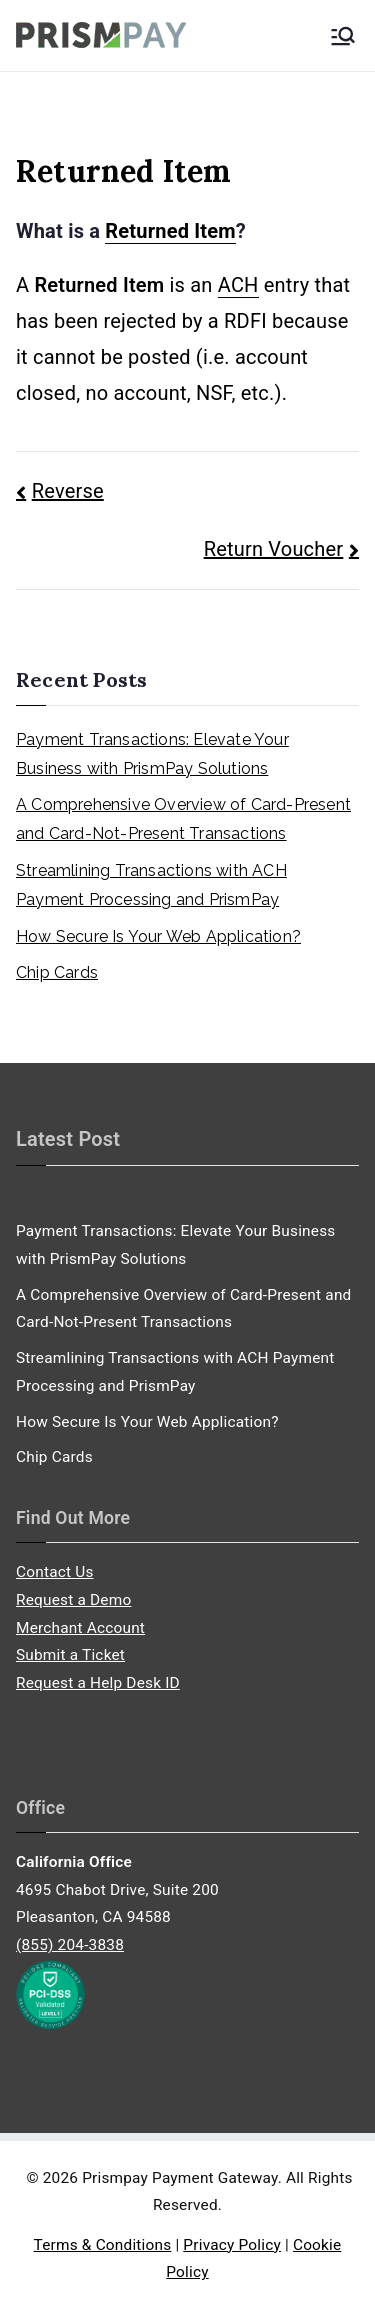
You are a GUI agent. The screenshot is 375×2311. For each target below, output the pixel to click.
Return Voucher (274, 549)
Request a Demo (73, 1600)
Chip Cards (57, 972)
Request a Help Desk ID (98, 1683)
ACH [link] (238, 285)
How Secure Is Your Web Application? (158, 936)
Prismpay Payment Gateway (179, 2178)
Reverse (68, 491)
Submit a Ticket (70, 1655)
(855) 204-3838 (70, 1945)
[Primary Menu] (343, 36)
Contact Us (55, 1572)
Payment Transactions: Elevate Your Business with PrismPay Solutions (152, 754)
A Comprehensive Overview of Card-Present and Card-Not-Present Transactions (183, 819)
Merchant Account (80, 1628)
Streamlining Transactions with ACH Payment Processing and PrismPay (151, 885)
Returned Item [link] (170, 231)
